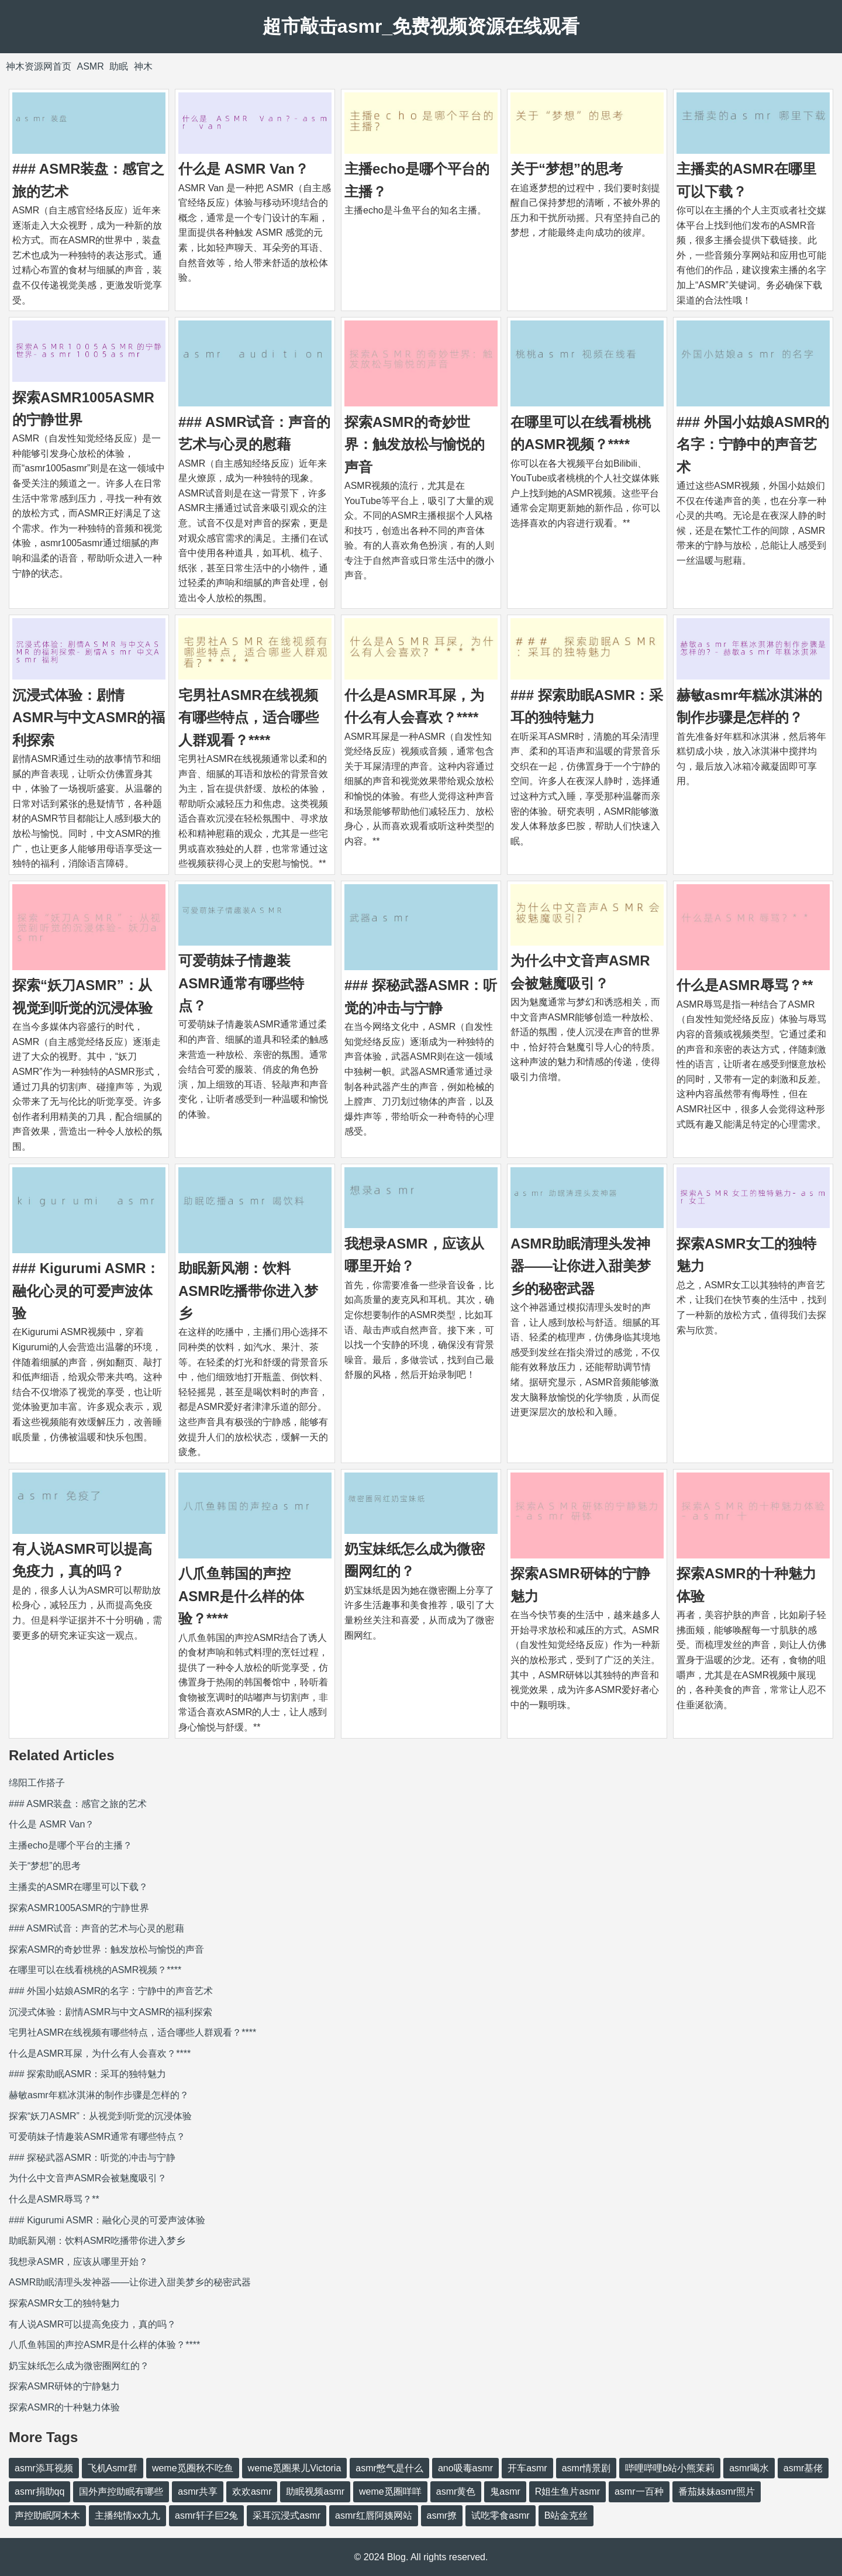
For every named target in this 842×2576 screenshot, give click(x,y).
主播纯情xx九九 (127, 2515)
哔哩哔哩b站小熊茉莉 (670, 2468)
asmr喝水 (749, 2468)
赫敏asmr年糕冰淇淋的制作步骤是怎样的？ (99, 2095)
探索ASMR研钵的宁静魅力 (64, 2386)
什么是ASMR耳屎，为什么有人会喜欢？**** (100, 2053)
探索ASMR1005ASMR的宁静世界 (79, 1908)
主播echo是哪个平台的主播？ (70, 1845)
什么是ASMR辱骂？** (745, 985)
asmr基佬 (803, 2468)
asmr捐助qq (39, 2491)
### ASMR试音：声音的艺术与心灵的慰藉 (96, 1928)
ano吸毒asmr (465, 2468)
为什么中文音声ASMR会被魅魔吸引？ (88, 2178)
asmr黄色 (456, 2491)
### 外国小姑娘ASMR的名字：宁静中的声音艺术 (753, 444)
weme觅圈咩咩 (390, 2491)
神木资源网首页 (38, 66)
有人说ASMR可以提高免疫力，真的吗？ (92, 2324)
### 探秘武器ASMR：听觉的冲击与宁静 (92, 2158)
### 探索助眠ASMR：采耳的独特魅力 (87, 2074)
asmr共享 (198, 2491)
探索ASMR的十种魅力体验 (64, 2407)
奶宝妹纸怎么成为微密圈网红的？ (79, 2366)
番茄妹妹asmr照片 (716, 2491)
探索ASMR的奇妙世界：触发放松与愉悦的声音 (414, 444)
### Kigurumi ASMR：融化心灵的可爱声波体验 (86, 1290)
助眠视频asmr (315, 2491)
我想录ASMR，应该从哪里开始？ (78, 2262)
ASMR (90, 66)
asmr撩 (442, 2515)
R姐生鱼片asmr (567, 2491)
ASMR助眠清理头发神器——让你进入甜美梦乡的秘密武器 (580, 1266)
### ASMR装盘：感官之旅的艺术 (78, 1804)
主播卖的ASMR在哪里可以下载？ (78, 1887)
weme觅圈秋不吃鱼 (192, 2468)
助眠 (118, 66)
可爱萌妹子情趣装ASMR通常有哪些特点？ (241, 983)
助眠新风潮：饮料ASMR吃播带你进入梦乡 (248, 1290)
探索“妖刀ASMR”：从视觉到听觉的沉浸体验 (100, 2116)
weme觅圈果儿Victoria (294, 2468)
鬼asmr (505, 2491)
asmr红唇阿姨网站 (373, 2515)
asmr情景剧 (586, 2468)
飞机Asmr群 (112, 2468)
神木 (143, 66)
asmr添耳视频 (44, 2468)
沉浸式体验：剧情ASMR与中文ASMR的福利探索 (88, 717)
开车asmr (527, 2468)
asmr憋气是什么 (389, 2468)
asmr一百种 (639, 2491)
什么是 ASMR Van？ (243, 169)
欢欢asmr (252, 2491)
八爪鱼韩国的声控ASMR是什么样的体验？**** (241, 1595)
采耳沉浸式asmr (286, 2515)
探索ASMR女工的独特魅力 (64, 2303)
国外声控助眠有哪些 (121, 2491)
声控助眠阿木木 (47, 2515)
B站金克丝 (566, 2515)
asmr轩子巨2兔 (206, 2515)
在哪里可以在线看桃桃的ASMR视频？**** (95, 1970)
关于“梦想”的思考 (566, 169)
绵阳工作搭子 (37, 1783)
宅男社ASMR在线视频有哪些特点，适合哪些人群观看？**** (248, 717)
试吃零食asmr (500, 2515)
